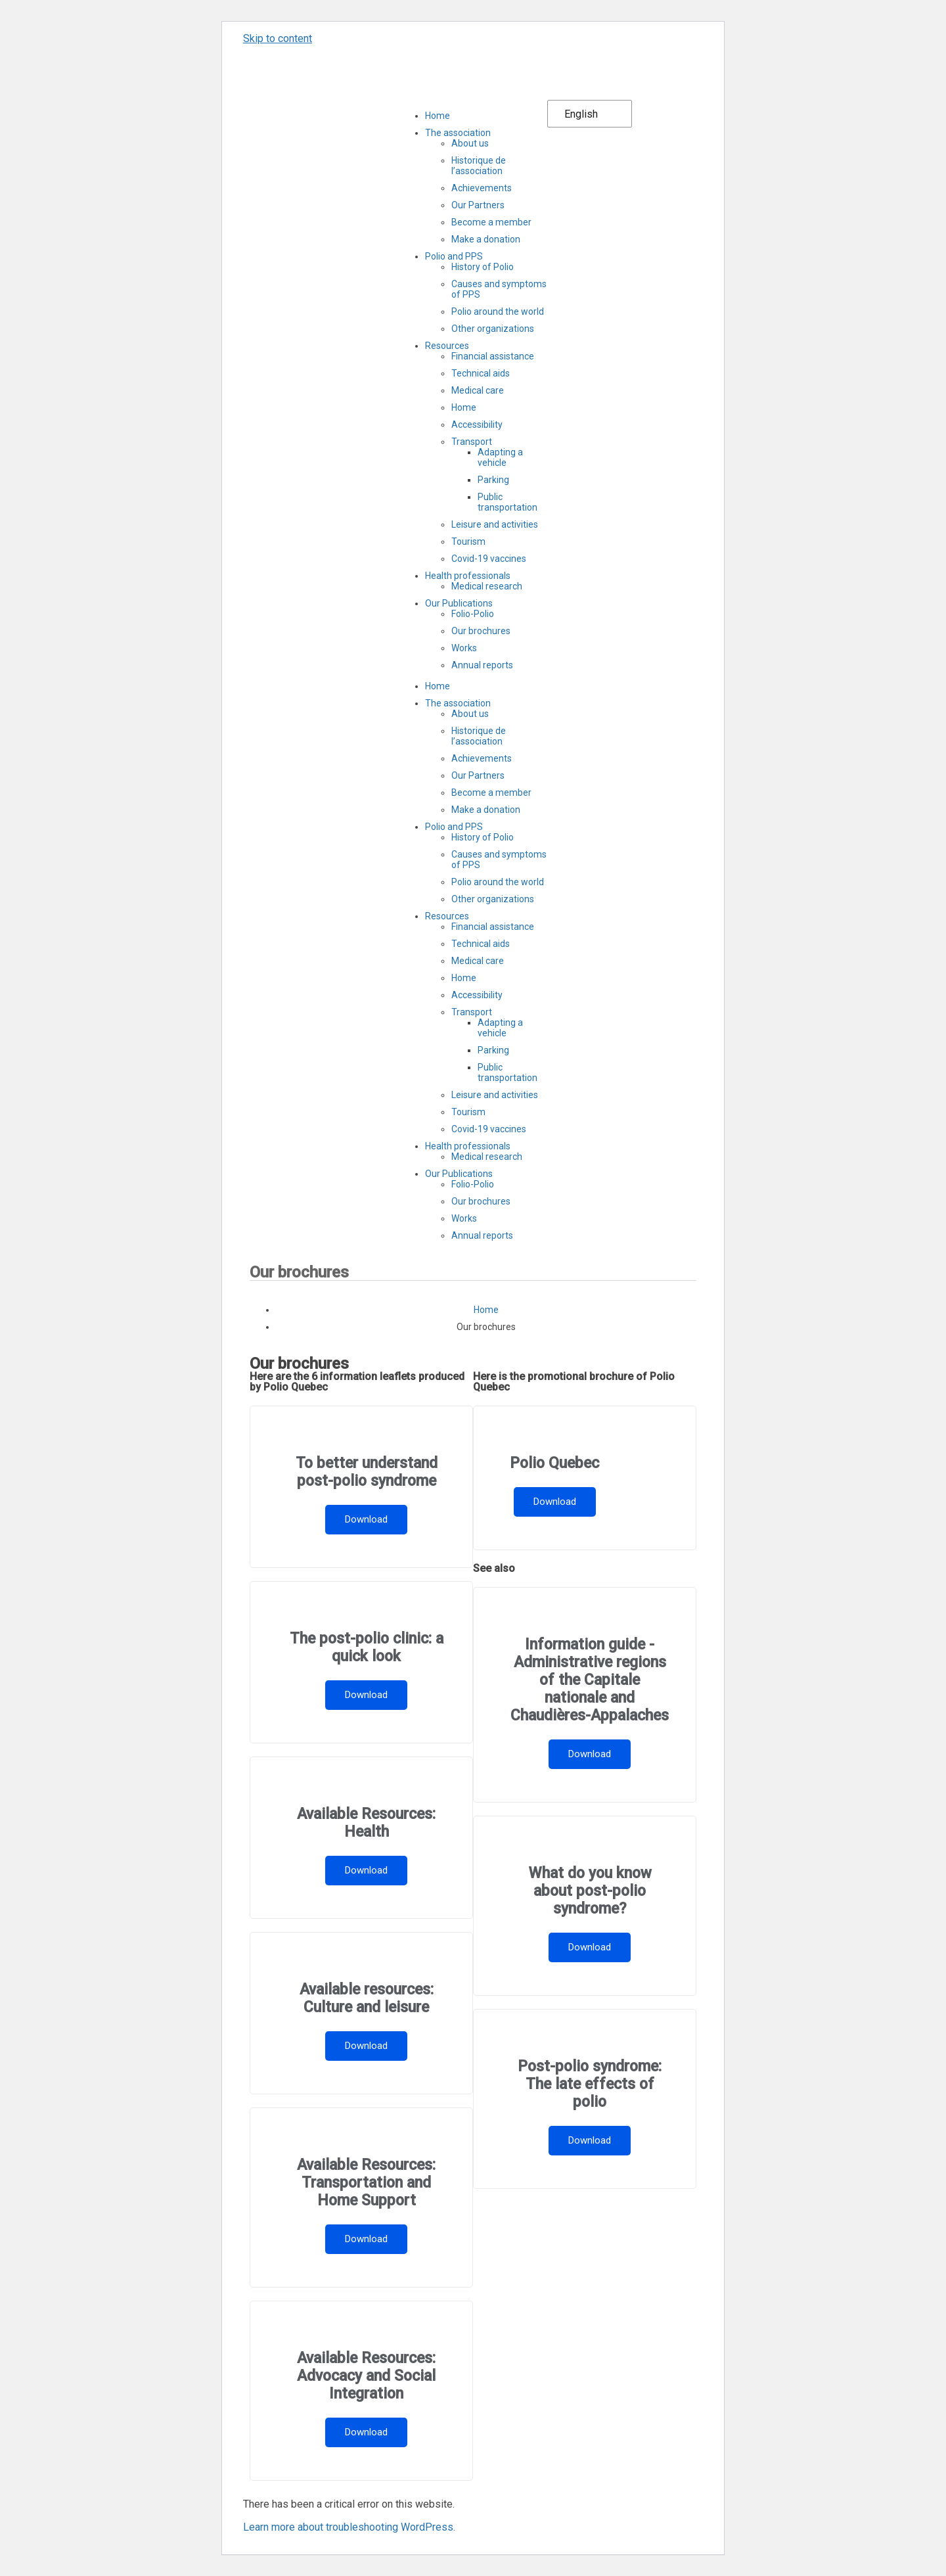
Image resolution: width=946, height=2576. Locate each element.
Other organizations (492, 328)
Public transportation (507, 502)
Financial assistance (492, 356)
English (581, 114)
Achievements (481, 188)
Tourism (468, 541)
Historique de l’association (478, 165)
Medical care (477, 390)
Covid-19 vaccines (488, 558)
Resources (447, 345)
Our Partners (478, 205)
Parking (493, 479)
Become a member (491, 222)
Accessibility (477, 424)
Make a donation (485, 239)
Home (437, 115)
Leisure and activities (494, 524)
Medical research (486, 586)
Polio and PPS (454, 256)
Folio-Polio (472, 614)
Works (464, 648)
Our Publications (459, 603)
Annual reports (482, 665)
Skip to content (277, 38)
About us (470, 143)
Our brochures (480, 631)
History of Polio (482, 267)
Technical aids (480, 373)
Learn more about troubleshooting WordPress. (349, 2527)
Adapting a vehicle (500, 457)
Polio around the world (497, 311)
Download (366, 1519)
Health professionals (467, 575)
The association (458, 132)
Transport (471, 441)
